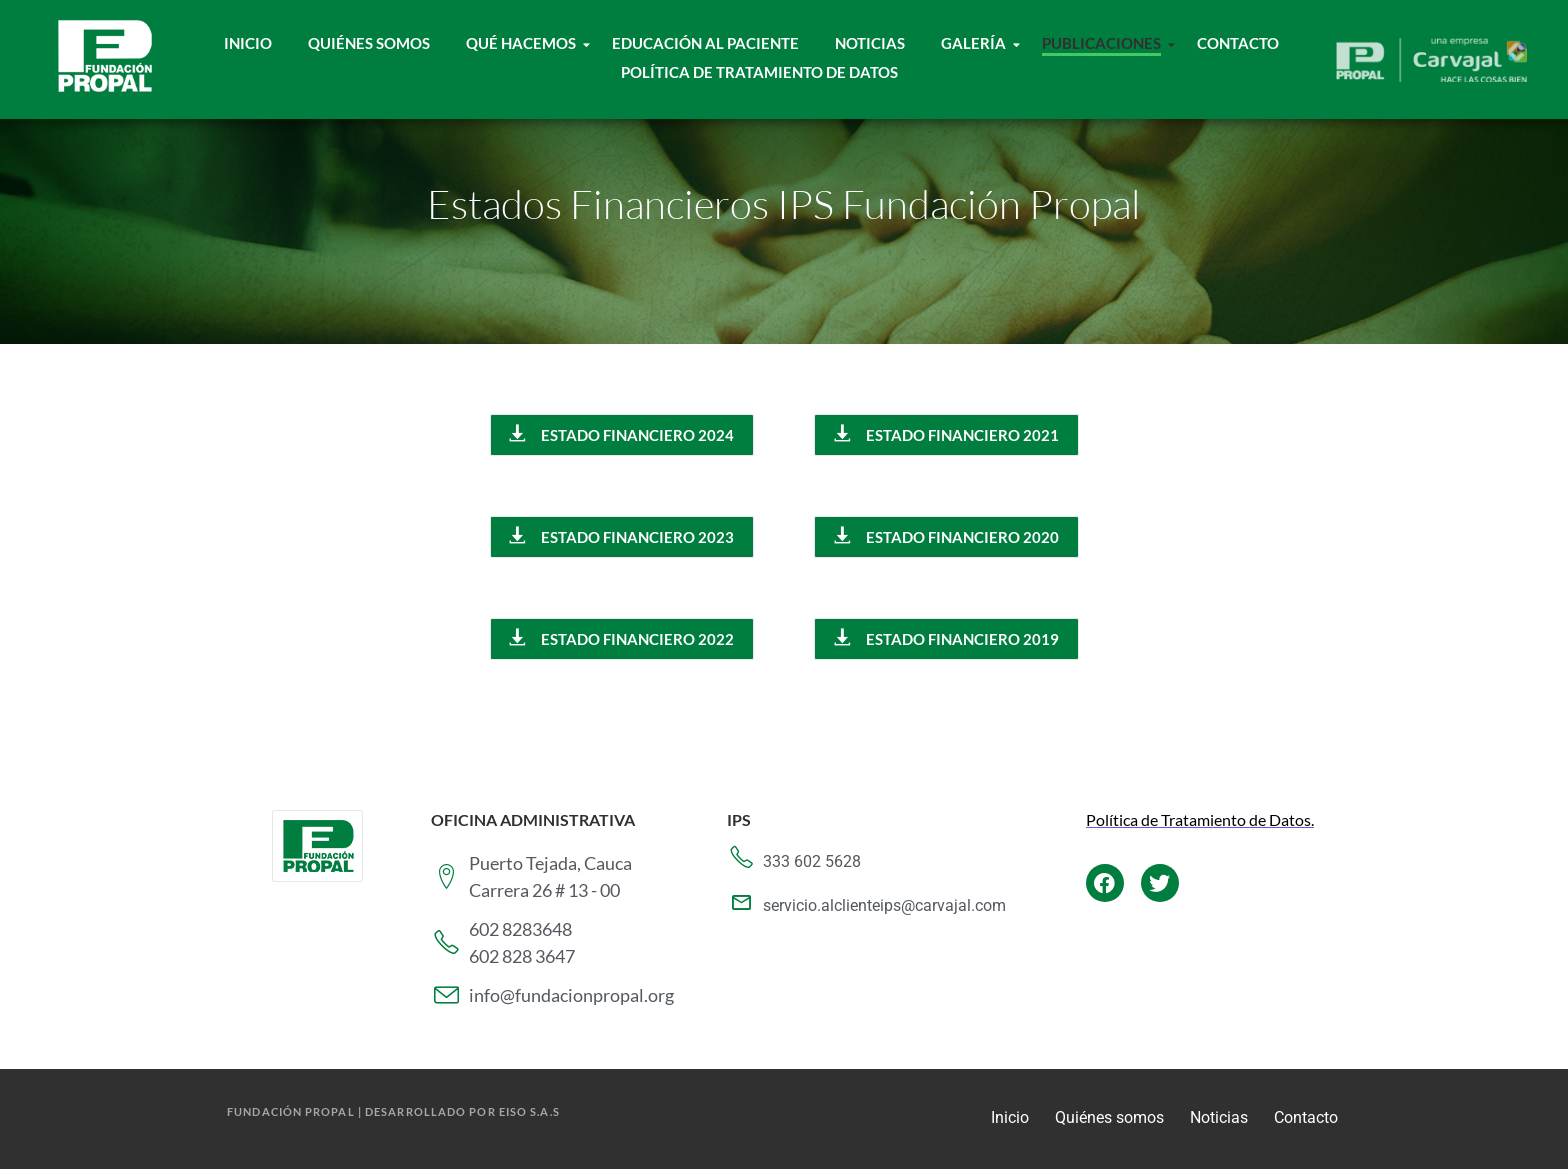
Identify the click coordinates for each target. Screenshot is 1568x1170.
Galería (978, 43)
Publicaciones (1106, 43)
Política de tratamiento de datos (759, 72)
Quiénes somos (1109, 1117)
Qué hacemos (526, 43)
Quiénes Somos (369, 43)
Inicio (248, 43)
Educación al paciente (705, 43)
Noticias (870, 43)
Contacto (1238, 43)
